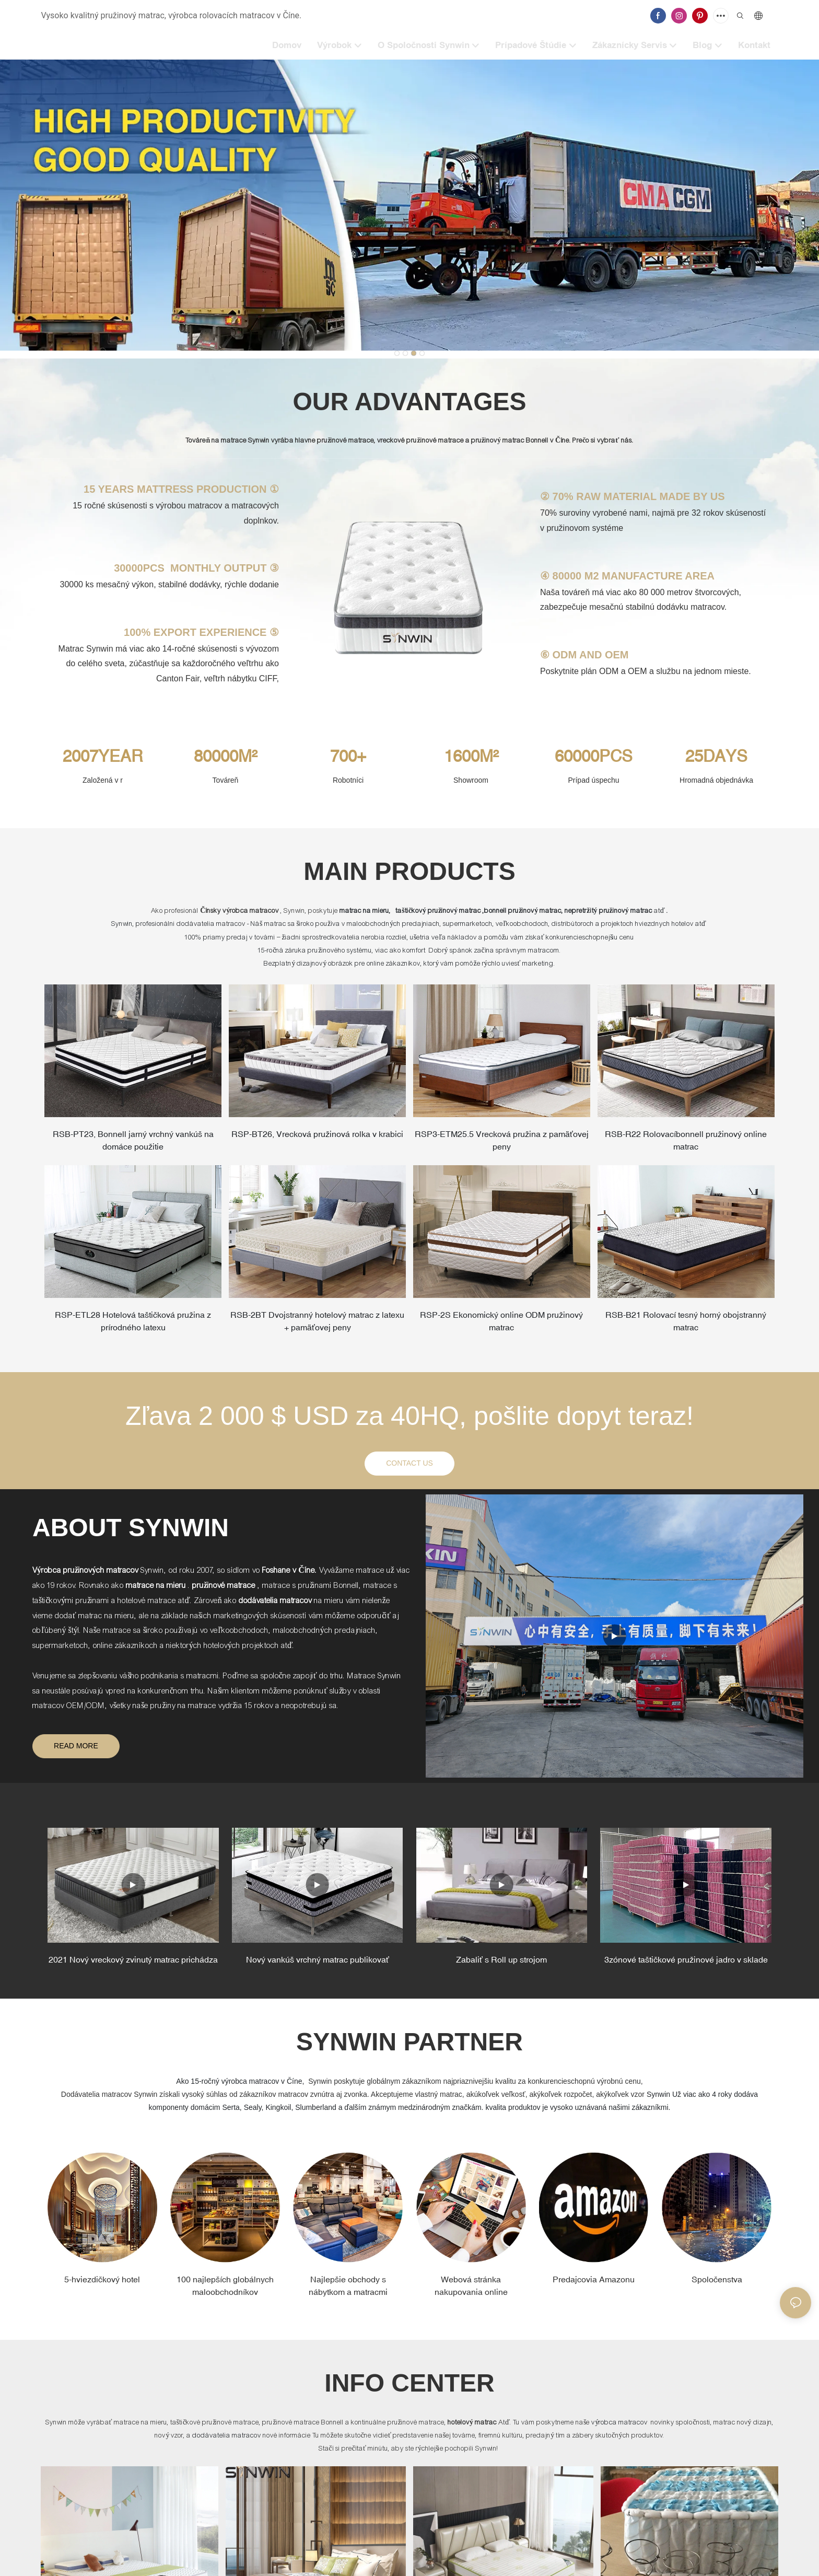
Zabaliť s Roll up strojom (501, 1967)
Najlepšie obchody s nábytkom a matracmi (348, 2294)
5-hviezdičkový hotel (102, 2288)
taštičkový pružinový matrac (438, 911)
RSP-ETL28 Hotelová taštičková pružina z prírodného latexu (133, 1327)
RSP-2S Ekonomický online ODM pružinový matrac (501, 1327)
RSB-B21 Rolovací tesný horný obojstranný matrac (685, 1327)
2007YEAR (103, 756)
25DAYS (716, 756)
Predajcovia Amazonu (594, 2288)
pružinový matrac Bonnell (510, 440)
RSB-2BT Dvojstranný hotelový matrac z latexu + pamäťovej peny (317, 1327)
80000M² (225, 756)
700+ (348, 756)
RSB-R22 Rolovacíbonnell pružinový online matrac (686, 1142)
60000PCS (594, 756)
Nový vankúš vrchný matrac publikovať (317, 1967)
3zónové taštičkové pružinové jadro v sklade (686, 1967)
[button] (397, 353)
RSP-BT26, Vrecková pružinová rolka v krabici (317, 1139)
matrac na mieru (364, 911)
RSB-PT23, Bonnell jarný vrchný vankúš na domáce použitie (133, 1139)
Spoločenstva (717, 2288)
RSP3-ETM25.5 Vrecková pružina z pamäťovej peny (502, 1142)
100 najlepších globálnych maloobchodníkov (225, 2294)
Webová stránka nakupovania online (471, 2294)
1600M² (471, 756)
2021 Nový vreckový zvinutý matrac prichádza (133, 1967)
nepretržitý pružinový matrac (609, 911)
